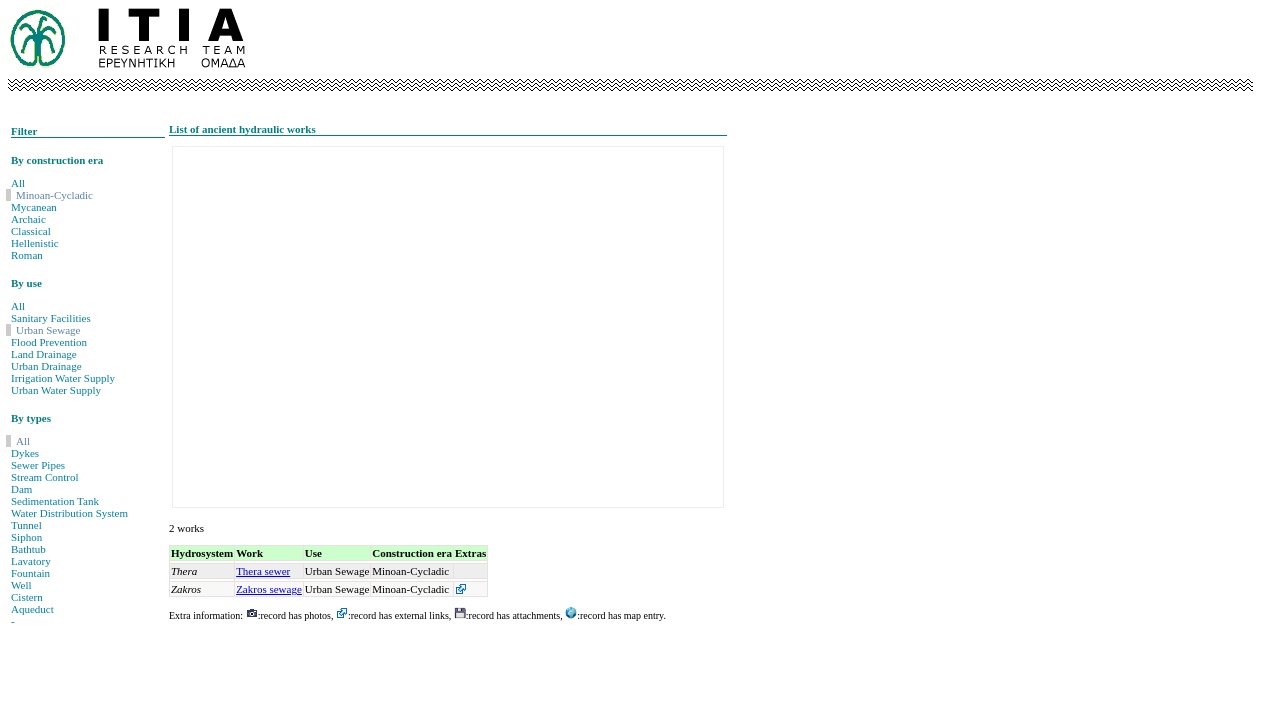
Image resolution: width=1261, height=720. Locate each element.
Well (21, 585)
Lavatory (31, 561)
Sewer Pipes (38, 465)
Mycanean (34, 207)
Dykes (25, 453)
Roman (27, 255)
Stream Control (45, 477)
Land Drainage (44, 354)
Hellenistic (35, 243)
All (18, 183)
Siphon (26, 537)
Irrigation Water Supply (63, 378)
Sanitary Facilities (51, 318)
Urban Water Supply (56, 390)
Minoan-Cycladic (54, 195)
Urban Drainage (46, 366)
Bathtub (28, 549)
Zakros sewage (269, 589)
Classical (31, 231)
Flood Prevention (49, 342)
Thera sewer (263, 571)
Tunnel (26, 525)
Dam (21, 489)
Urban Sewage (48, 330)
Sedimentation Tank (55, 501)
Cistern (27, 597)
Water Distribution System (69, 513)
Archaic (28, 219)
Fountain (30, 573)
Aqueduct (32, 609)
